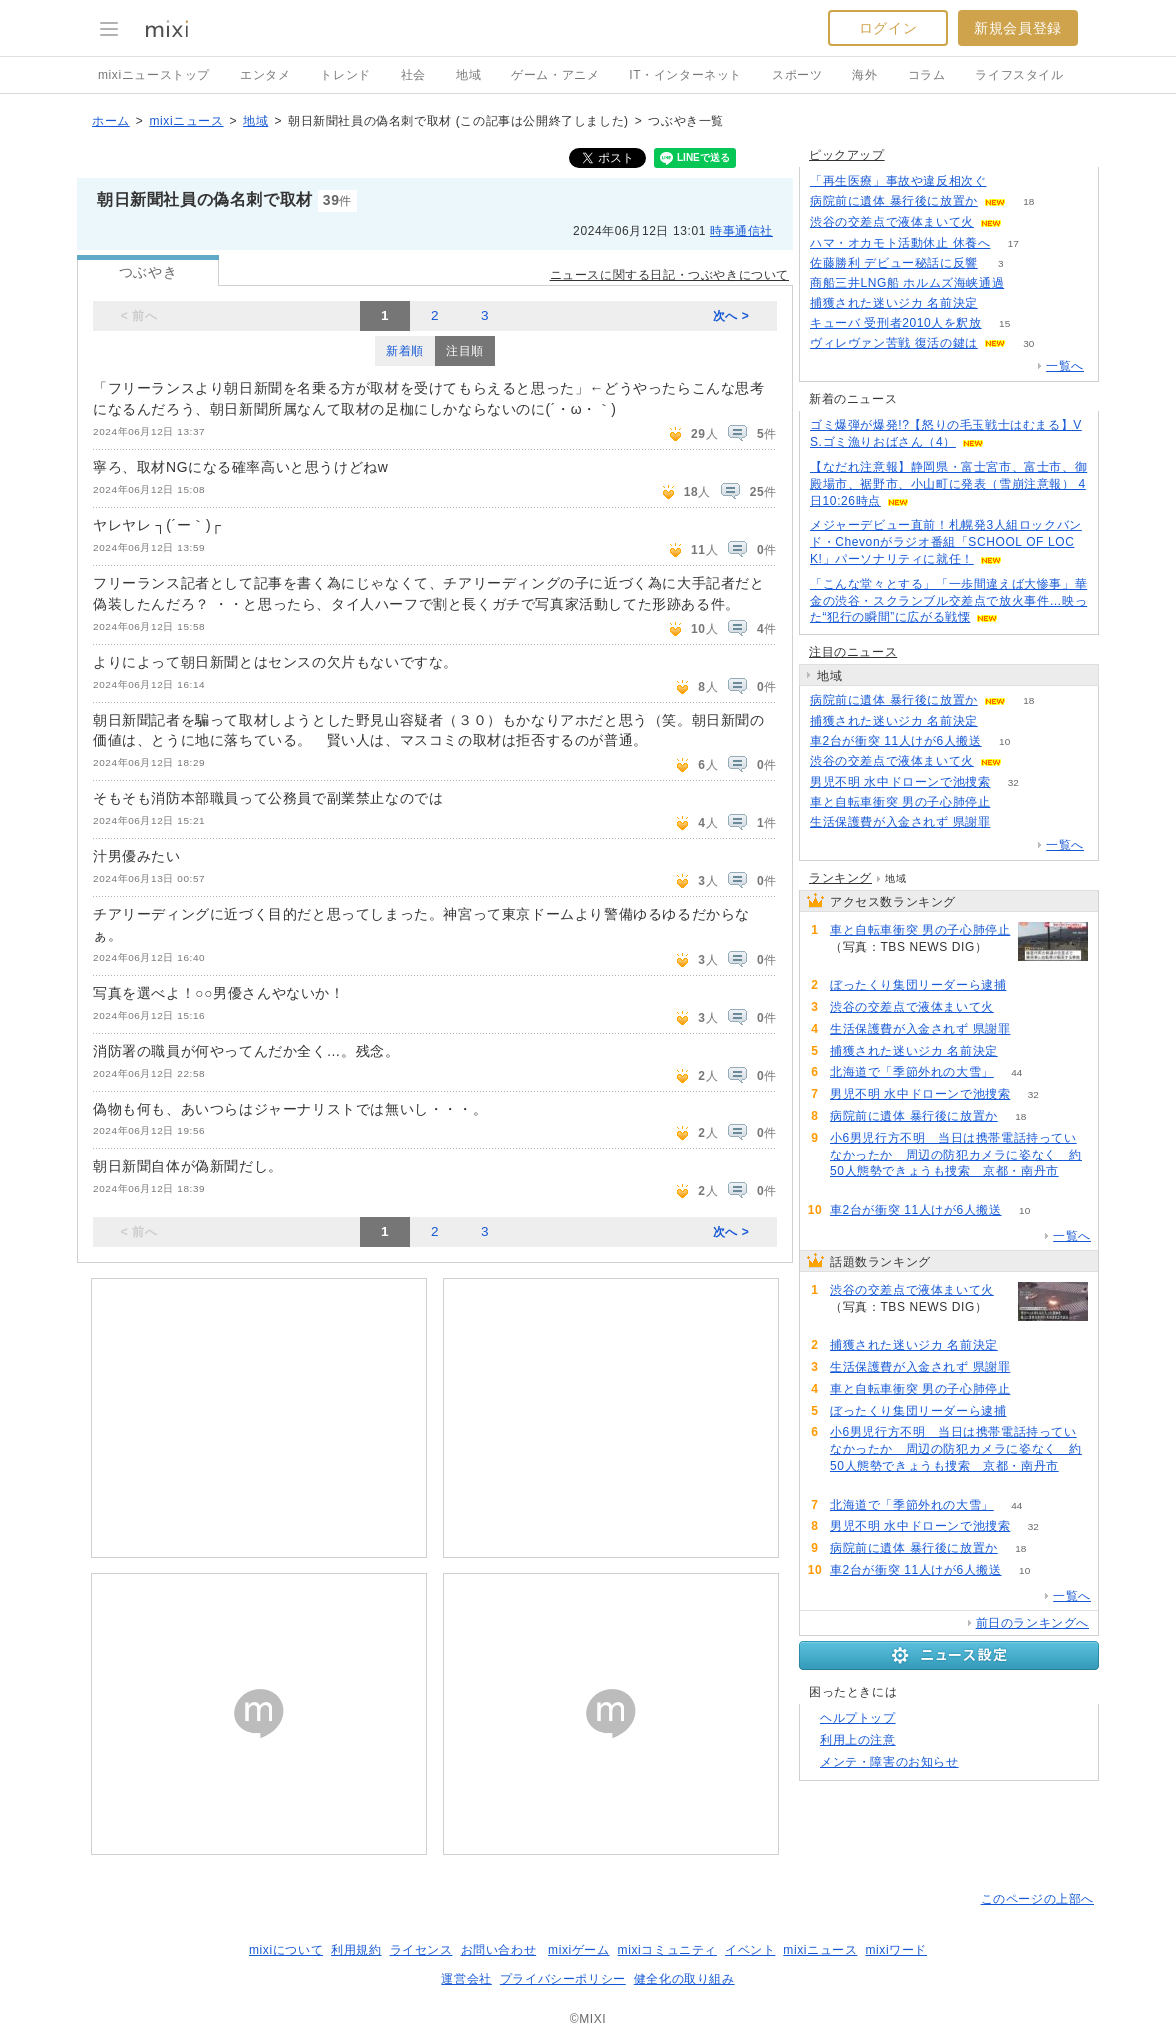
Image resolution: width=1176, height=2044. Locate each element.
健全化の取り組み (684, 1979)
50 (1009, 181)
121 (1025, 222)
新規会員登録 (1018, 28)
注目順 (465, 351)
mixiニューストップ (154, 75)
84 (1000, 303)
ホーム (111, 121)
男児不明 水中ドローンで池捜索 (900, 782)
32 (1013, 782)
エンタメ (265, 75)
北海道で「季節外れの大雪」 (912, 1072)
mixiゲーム (579, 1950)
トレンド (345, 75)
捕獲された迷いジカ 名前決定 (894, 303)
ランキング (840, 878)
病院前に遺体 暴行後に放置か (894, 201)
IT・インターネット (685, 75)
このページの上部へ (1037, 1899)
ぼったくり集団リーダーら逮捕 (918, 985)
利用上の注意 (858, 1740)
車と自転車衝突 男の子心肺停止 (900, 802)
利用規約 (356, 1950)
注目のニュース (853, 652)
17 (1013, 243)
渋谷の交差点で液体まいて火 (892, 222)
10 (1004, 741)
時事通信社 (741, 231)
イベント (750, 1950)
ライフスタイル (1019, 75)
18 (1028, 201)
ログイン (888, 28)
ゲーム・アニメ (555, 75)
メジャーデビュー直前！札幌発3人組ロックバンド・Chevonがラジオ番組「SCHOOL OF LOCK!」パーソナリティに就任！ (946, 542)
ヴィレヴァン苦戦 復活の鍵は (894, 343)
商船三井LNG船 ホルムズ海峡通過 (907, 283)
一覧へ (1065, 366)
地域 (468, 75)
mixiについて (286, 1950)
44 (1016, 1072)
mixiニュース (186, 121)
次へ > (731, 316)
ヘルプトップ (858, 1718)
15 (1004, 323)
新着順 (405, 351)
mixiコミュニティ (667, 1950)
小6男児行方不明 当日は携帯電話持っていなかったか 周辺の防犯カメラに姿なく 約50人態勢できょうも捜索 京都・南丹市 (956, 1155)
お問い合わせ (499, 1950)
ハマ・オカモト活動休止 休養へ (900, 243)
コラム (927, 75)
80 (1013, 802)
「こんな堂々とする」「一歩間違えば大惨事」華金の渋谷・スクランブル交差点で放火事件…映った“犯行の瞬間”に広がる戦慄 (948, 601)
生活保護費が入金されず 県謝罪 (900, 822)
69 (1029, 985)
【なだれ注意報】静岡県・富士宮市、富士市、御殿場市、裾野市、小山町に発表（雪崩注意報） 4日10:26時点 (948, 484)
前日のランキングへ (1032, 1623)
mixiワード (896, 1950)
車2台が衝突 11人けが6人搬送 (896, 741)
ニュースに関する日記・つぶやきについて (669, 275)
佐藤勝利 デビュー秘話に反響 (894, 263)
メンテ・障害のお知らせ (889, 1762)
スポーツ (797, 75)
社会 (413, 75)
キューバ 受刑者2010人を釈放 (896, 323)
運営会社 (466, 1979)
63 (1027, 283)
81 (1013, 822)
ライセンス (421, 1950)
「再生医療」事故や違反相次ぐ (898, 181)
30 (1028, 343)
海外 (864, 75)
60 (852, 1188)
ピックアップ (847, 155)
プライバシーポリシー (563, 1979)
